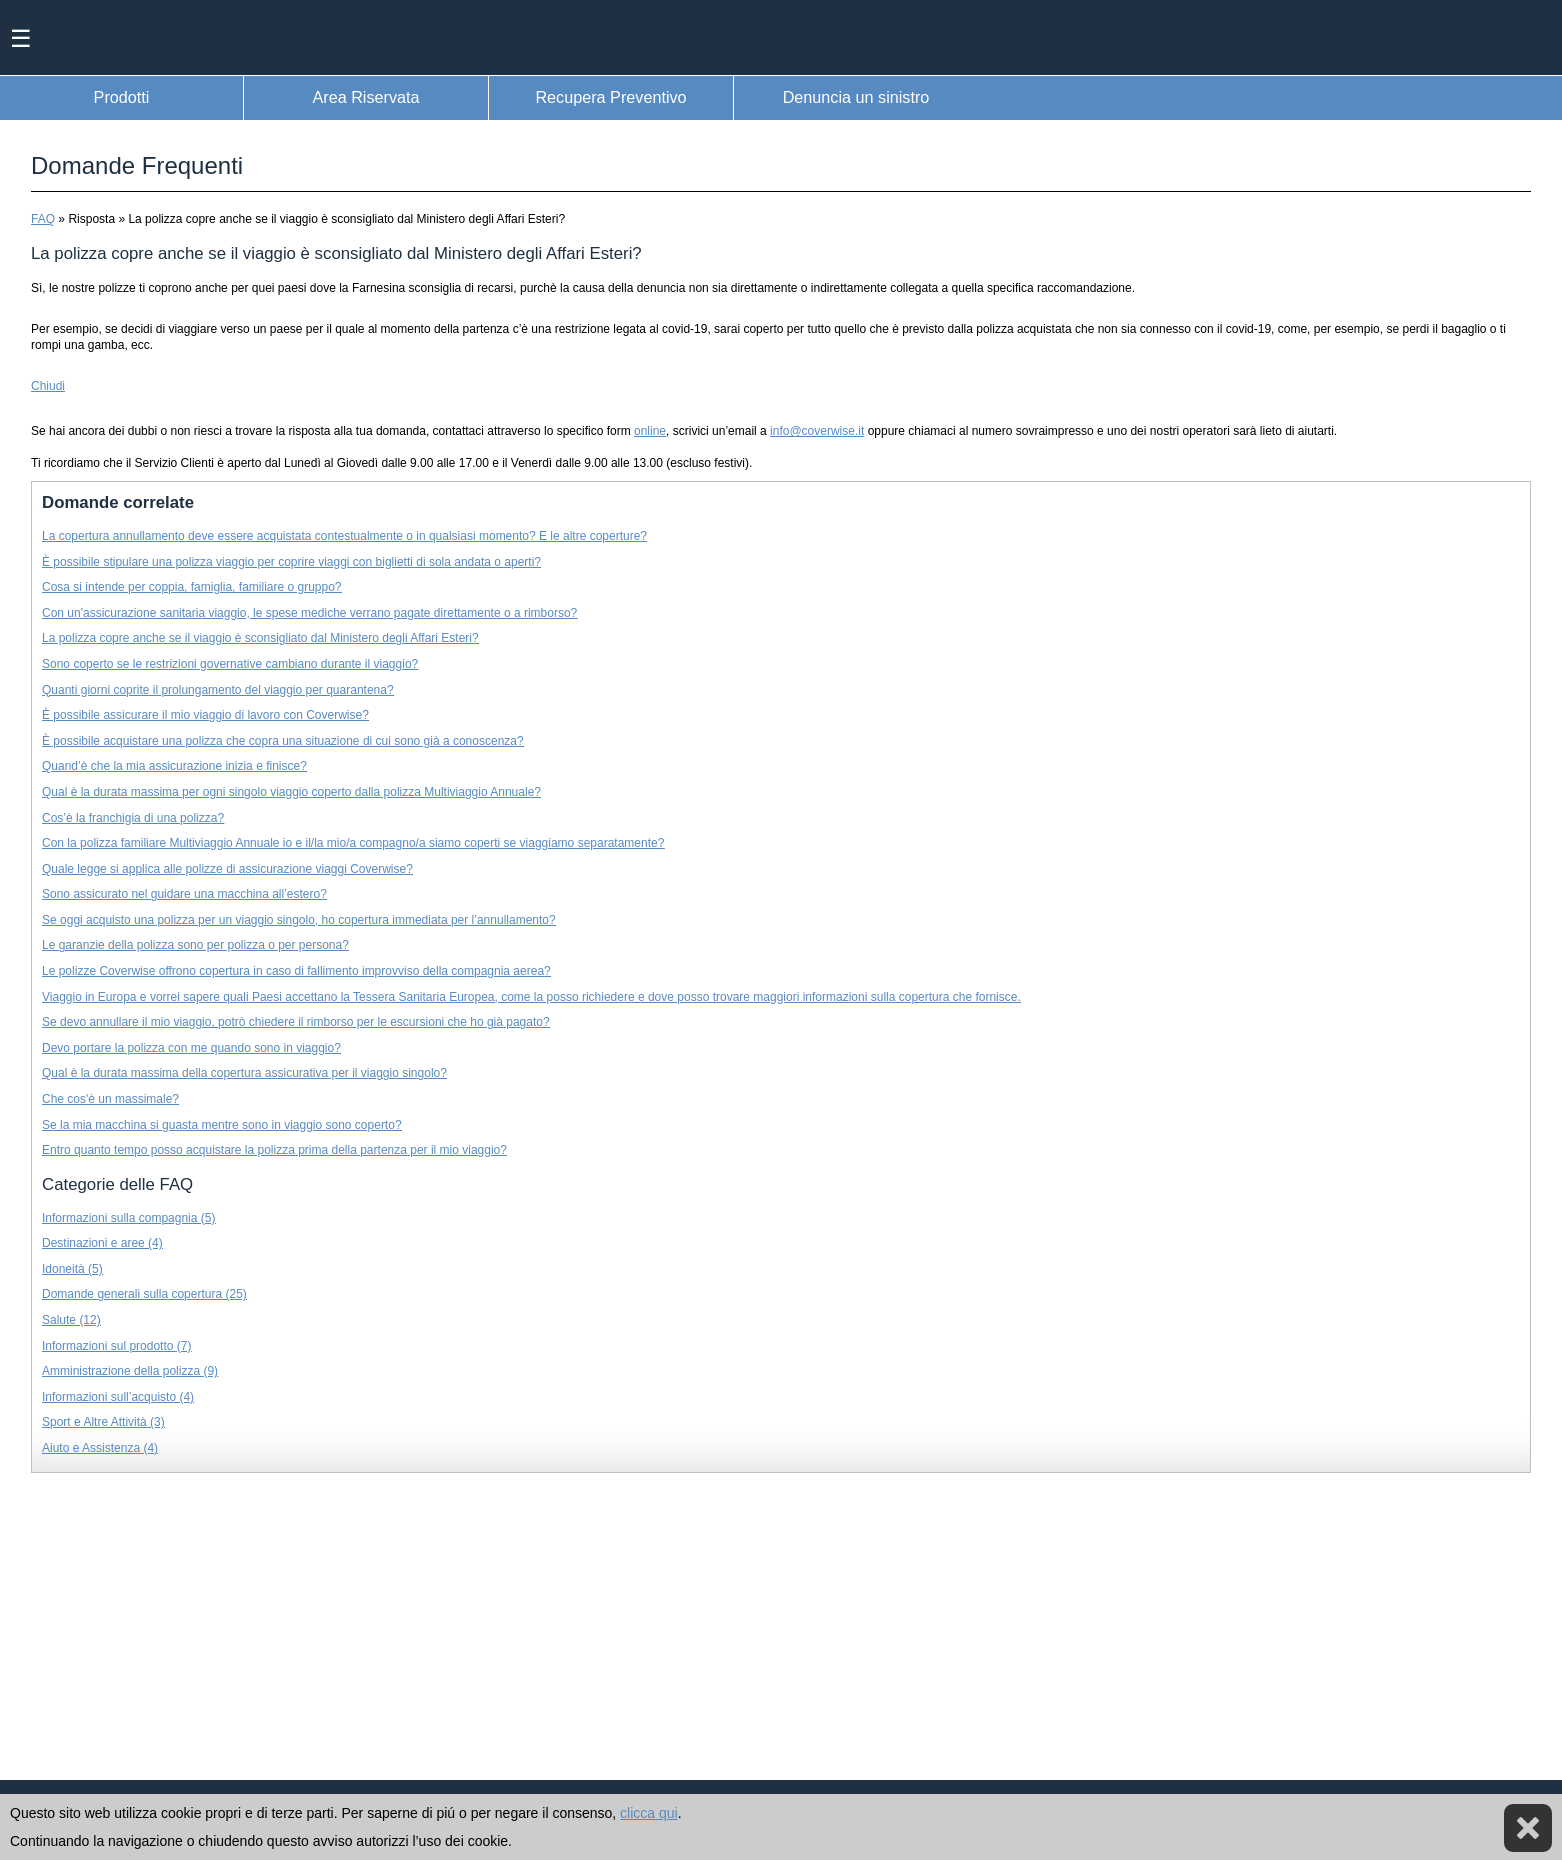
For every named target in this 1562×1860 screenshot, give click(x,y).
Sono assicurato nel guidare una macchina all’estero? (184, 894)
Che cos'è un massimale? (110, 1099)
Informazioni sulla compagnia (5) (128, 1218)
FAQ (43, 219)
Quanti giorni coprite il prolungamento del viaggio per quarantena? (218, 690)
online (650, 431)
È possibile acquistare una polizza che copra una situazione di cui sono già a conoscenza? (283, 741)
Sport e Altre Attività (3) (103, 1422)
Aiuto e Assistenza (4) (100, 1448)
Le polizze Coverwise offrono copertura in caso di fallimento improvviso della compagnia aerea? (296, 971)
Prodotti (122, 97)
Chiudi (48, 386)
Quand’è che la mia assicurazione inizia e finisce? (174, 766)
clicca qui (649, 1813)
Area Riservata (365, 97)
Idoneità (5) (72, 1269)
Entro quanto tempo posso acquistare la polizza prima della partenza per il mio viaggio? (274, 1150)
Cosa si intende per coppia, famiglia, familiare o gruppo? (192, 587)
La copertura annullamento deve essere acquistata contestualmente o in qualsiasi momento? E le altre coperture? (344, 536)
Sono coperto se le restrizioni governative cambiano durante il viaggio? (230, 664)
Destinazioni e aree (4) (102, 1243)
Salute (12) (71, 1320)
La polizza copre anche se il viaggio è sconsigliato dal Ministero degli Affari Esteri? (260, 638)
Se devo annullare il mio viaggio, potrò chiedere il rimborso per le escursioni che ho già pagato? (296, 1022)
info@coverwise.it (817, 431)
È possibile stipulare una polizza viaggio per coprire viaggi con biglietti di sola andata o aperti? (291, 562)
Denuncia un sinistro (856, 97)
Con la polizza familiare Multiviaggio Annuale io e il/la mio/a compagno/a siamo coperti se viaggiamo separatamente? (353, 843)
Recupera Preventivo (610, 97)
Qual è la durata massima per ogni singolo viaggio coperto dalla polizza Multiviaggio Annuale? (291, 792)
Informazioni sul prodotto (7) (116, 1346)
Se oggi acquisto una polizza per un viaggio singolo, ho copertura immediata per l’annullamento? (299, 920)
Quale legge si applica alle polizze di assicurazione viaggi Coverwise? (227, 869)
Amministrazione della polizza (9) (130, 1371)
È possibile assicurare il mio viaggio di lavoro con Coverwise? (205, 715)
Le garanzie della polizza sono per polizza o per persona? (195, 945)
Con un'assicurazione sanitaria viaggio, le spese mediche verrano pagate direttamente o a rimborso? (309, 613)
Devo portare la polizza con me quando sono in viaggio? (191, 1048)
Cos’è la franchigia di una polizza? (133, 818)
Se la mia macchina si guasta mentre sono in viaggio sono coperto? (222, 1125)
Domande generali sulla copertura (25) (144, 1294)
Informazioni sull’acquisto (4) (118, 1397)
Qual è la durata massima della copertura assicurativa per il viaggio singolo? (244, 1073)
